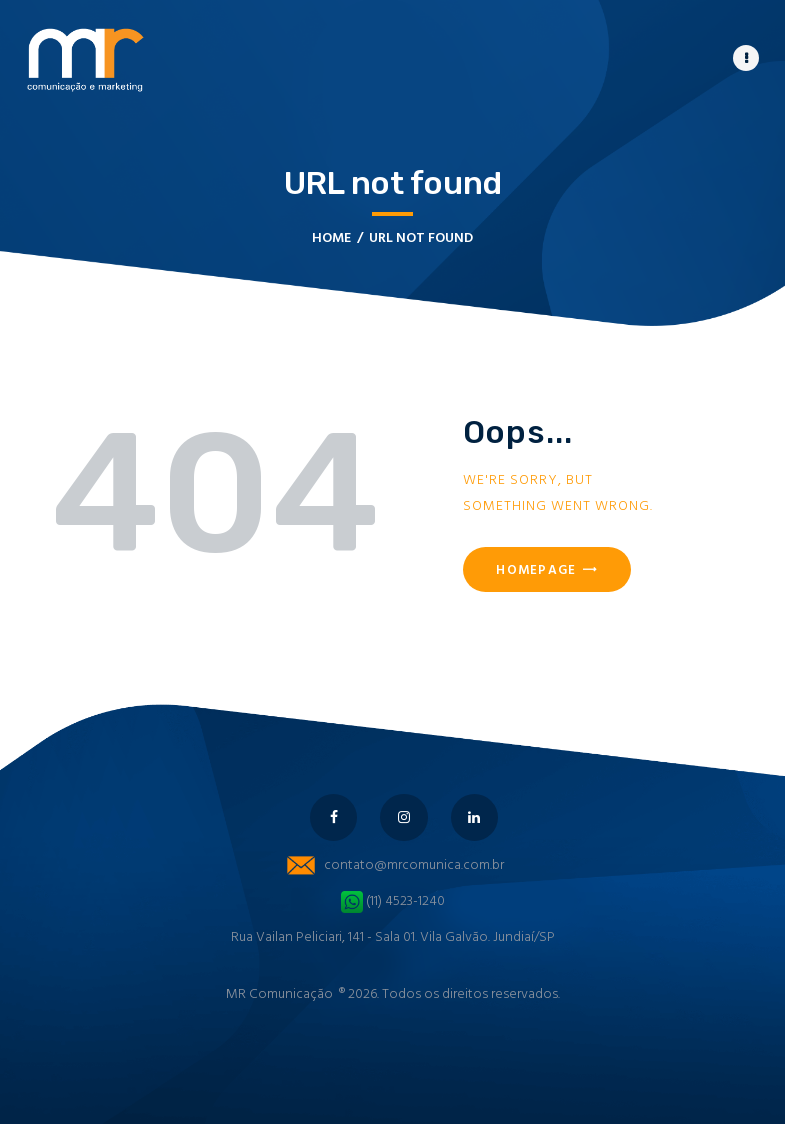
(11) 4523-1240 (393, 901)
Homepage (536, 570)
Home (331, 238)
